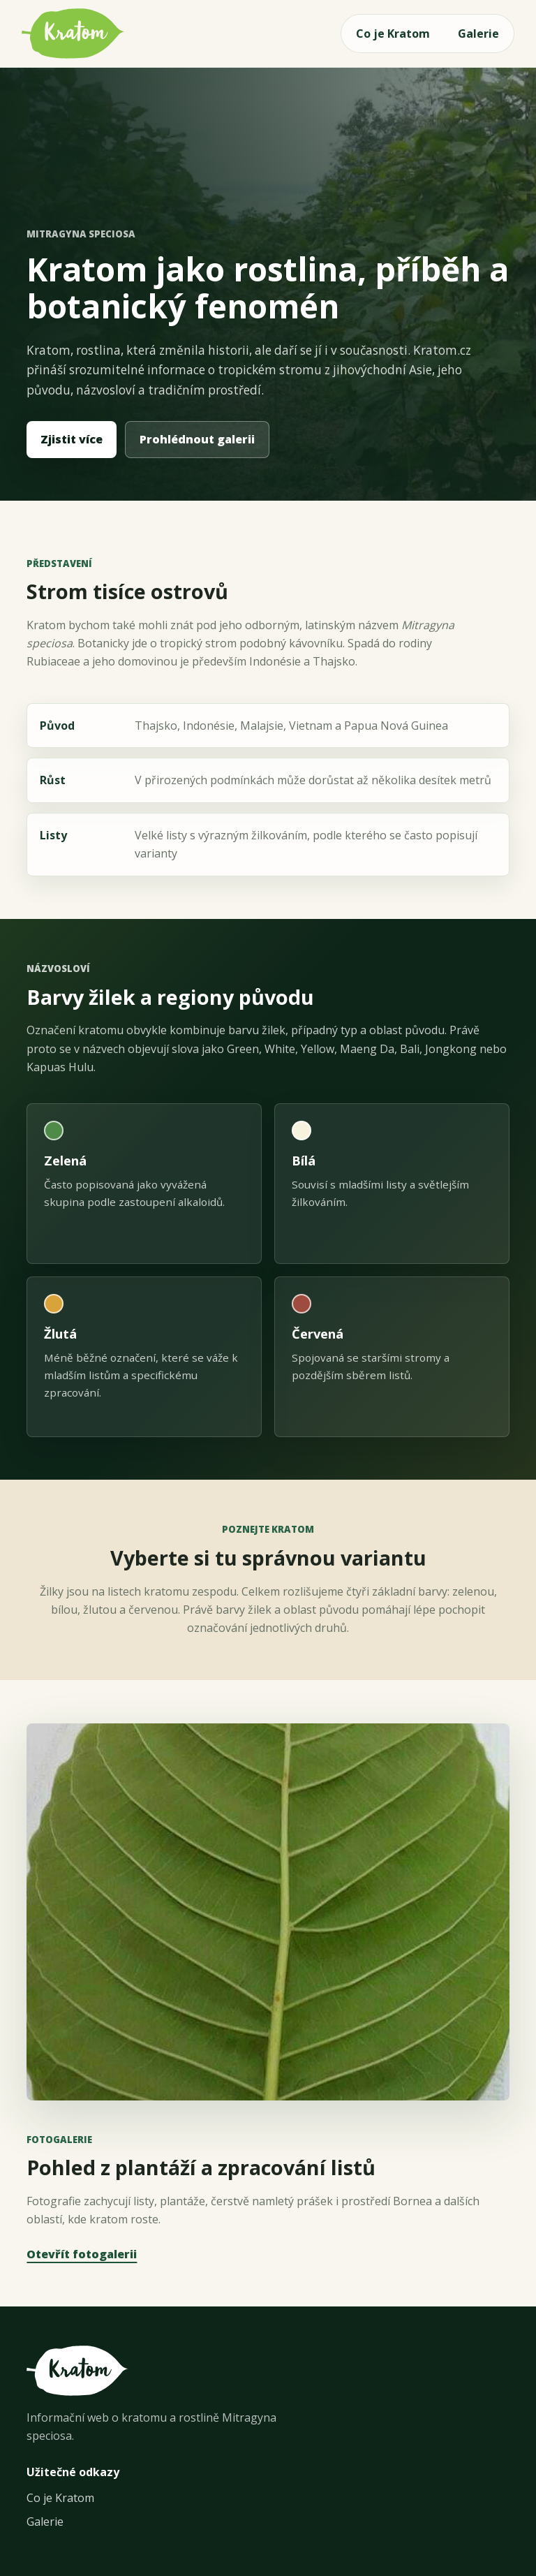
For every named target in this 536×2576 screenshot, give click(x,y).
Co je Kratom (393, 33)
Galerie (478, 33)
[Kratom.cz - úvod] (73, 33)
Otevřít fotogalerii (82, 2254)
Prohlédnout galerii (197, 439)
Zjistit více (71, 439)
